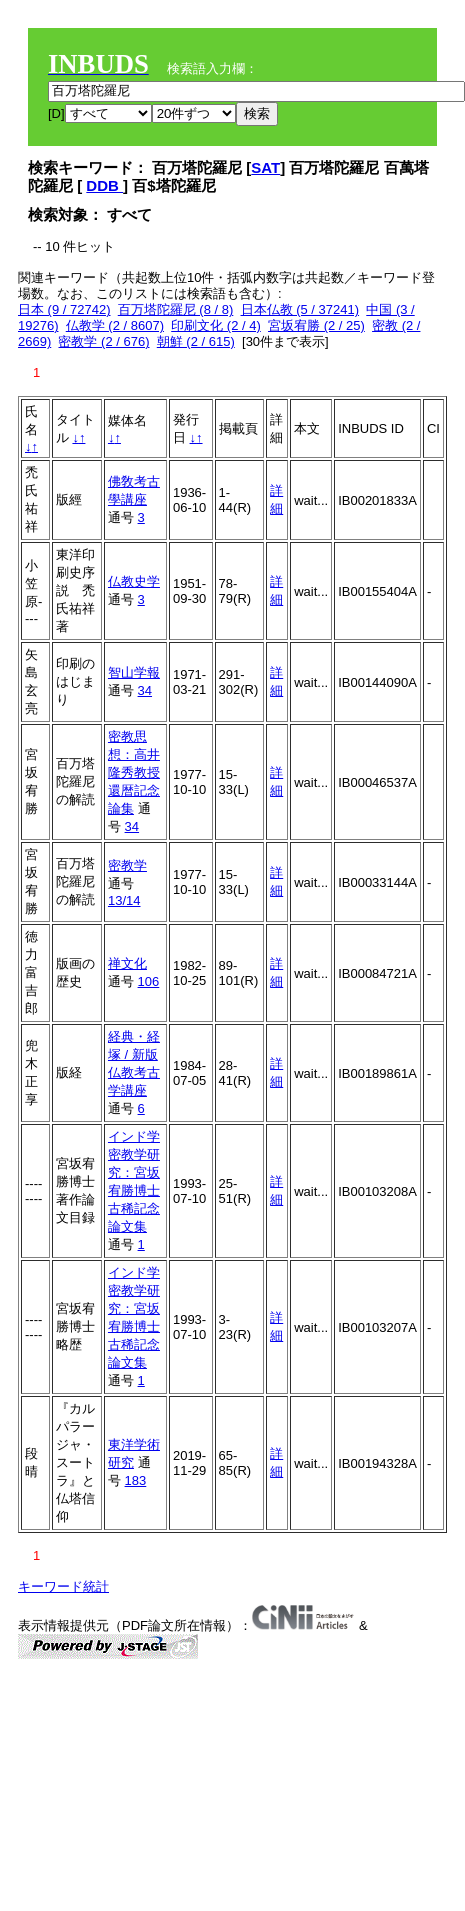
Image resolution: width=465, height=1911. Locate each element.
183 (136, 1480)
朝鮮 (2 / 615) (196, 341)
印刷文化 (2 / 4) (216, 325)
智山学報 (134, 672)
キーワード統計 (63, 1586)
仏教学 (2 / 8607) (115, 325)
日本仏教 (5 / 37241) (300, 309)
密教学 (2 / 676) (103, 341)
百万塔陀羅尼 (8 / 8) (176, 309)
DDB (104, 185)
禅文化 (127, 963)
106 (149, 981)
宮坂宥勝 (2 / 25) (316, 325)
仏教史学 (134, 581)
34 (145, 690)
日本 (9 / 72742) (64, 309)
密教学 (127, 865)
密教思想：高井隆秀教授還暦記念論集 (134, 772)
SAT (265, 167)
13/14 (124, 900)
